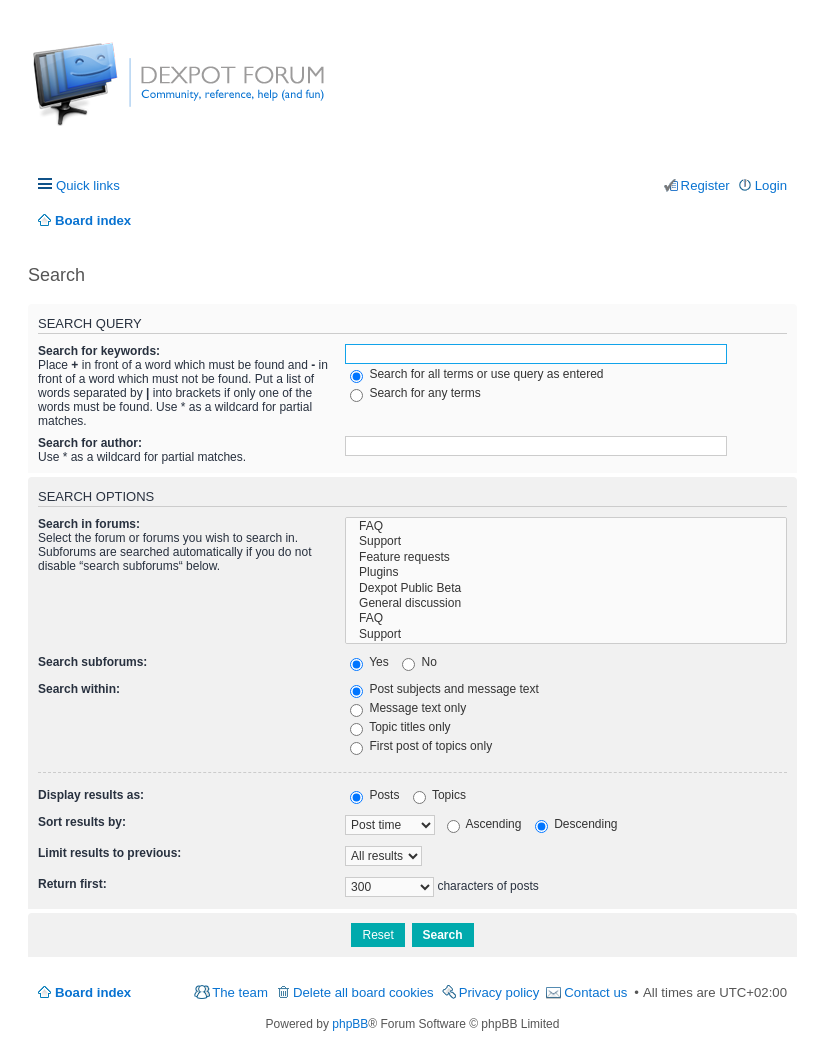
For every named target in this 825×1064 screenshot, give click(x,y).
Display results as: (91, 795)
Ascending (484, 824)
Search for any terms (415, 393)
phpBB (350, 1024)
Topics (439, 795)
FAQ (566, 526)
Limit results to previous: (109, 853)
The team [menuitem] (240, 992)
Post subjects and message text (444, 689)
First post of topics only (421, 746)
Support (566, 541)
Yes (369, 662)
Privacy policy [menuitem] (499, 992)
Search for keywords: (99, 351)
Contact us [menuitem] (595, 992)
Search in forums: (89, 524)
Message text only (408, 708)
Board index (93, 992)
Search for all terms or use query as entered (476, 374)
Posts (374, 795)
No (419, 662)
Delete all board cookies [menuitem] (363, 992)
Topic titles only (400, 727)
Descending (576, 824)
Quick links (88, 185)
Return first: (72, 884)
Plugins (566, 572)
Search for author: (90, 443)
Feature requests (566, 557)
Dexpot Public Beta (566, 588)
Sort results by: (82, 822)
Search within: (79, 689)
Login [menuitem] (771, 185)
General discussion (566, 603)
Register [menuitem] (705, 185)
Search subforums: (92, 662)
